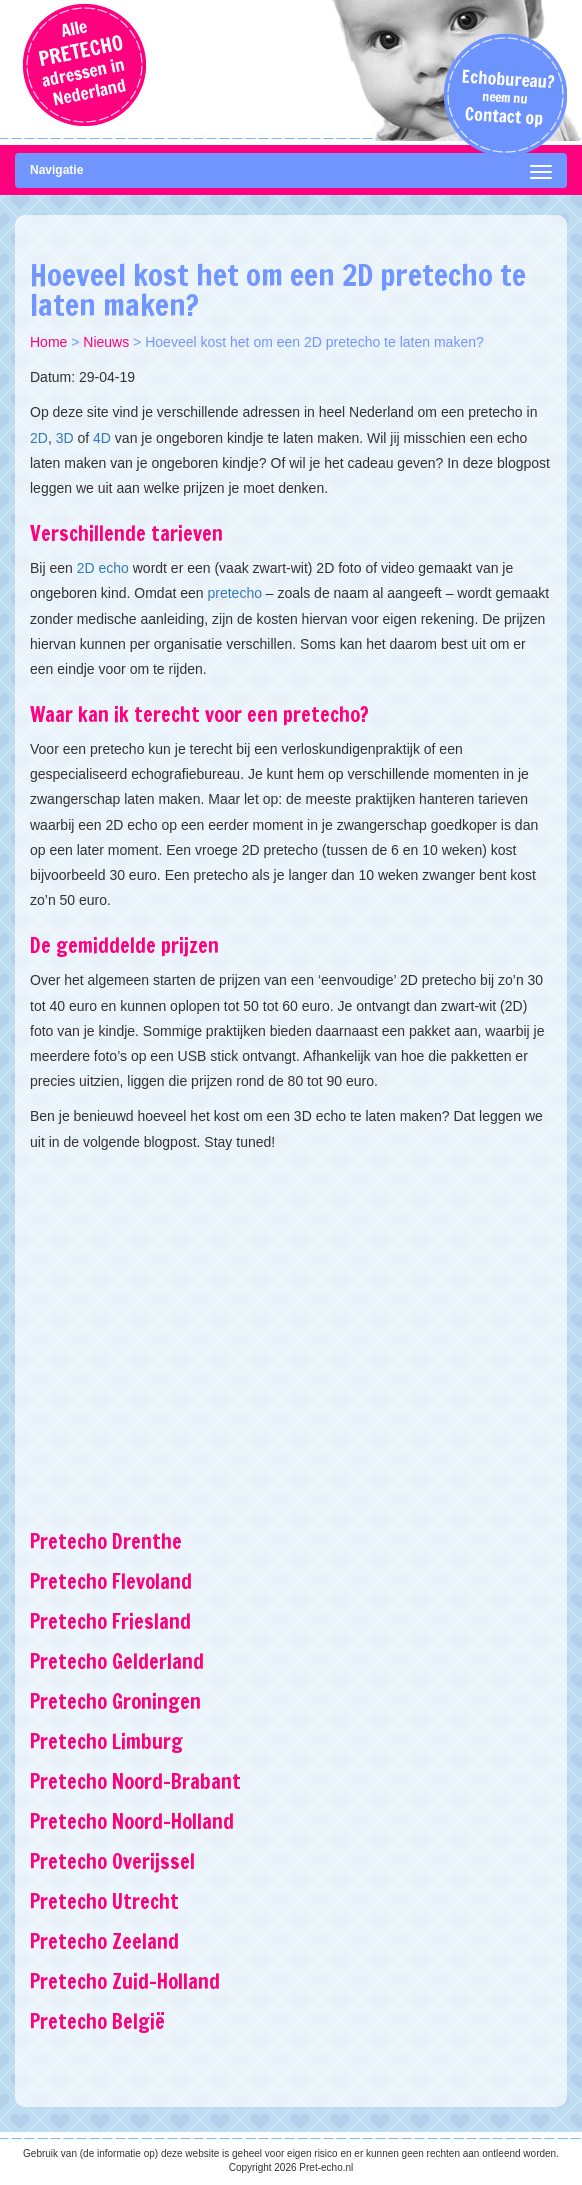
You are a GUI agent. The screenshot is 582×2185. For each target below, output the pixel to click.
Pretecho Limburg (106, 1741)
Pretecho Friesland (110, 1621)
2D (39, 438)
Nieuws (106, 342)
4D (102, 438)
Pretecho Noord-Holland (132, 1821)
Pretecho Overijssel (112, 1861)
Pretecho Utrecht (104, 1901)
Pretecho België (97, 2021)
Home (48, 342)
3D (65, 438)
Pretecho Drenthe (106, 1541)
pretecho (234, 593)
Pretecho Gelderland (117, 1661)
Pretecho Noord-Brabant (135, 1781)
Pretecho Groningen (115, 1701)
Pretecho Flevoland (111, 1581)
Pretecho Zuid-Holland (125, 1981)
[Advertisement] (291, 1325)
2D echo (103, 568)
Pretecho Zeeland (104, 1941)
